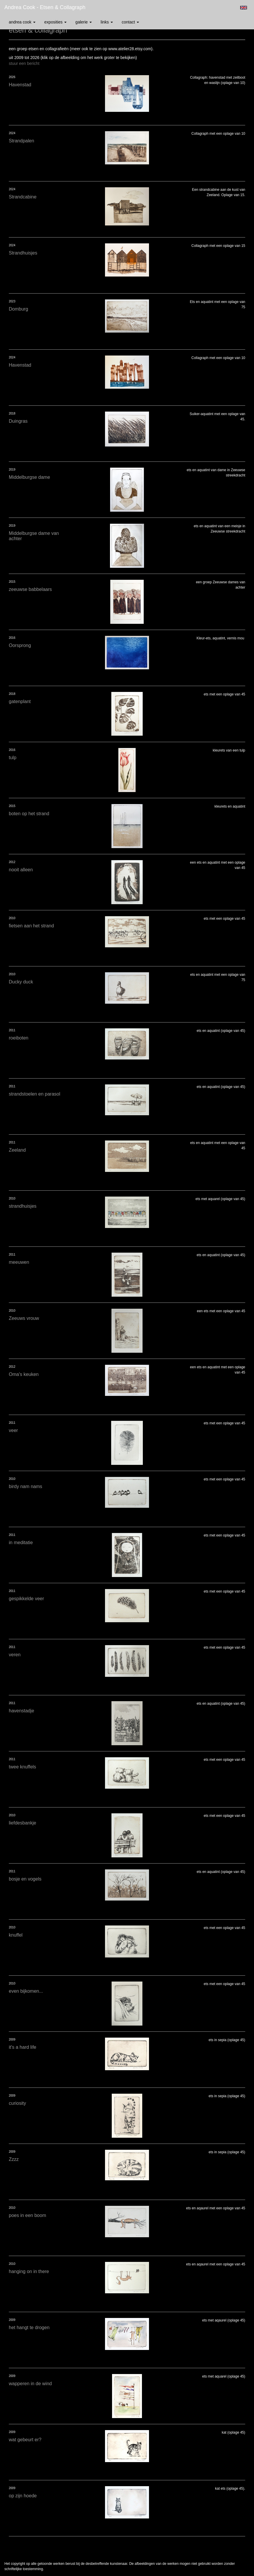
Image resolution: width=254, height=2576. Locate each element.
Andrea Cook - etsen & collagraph (44, 7)
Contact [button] (130, 22)
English (243, 7)
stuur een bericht (24, 63)
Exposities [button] (55, 22)
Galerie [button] (83, 22)
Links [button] (107, 22)
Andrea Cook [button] (22, 22)
